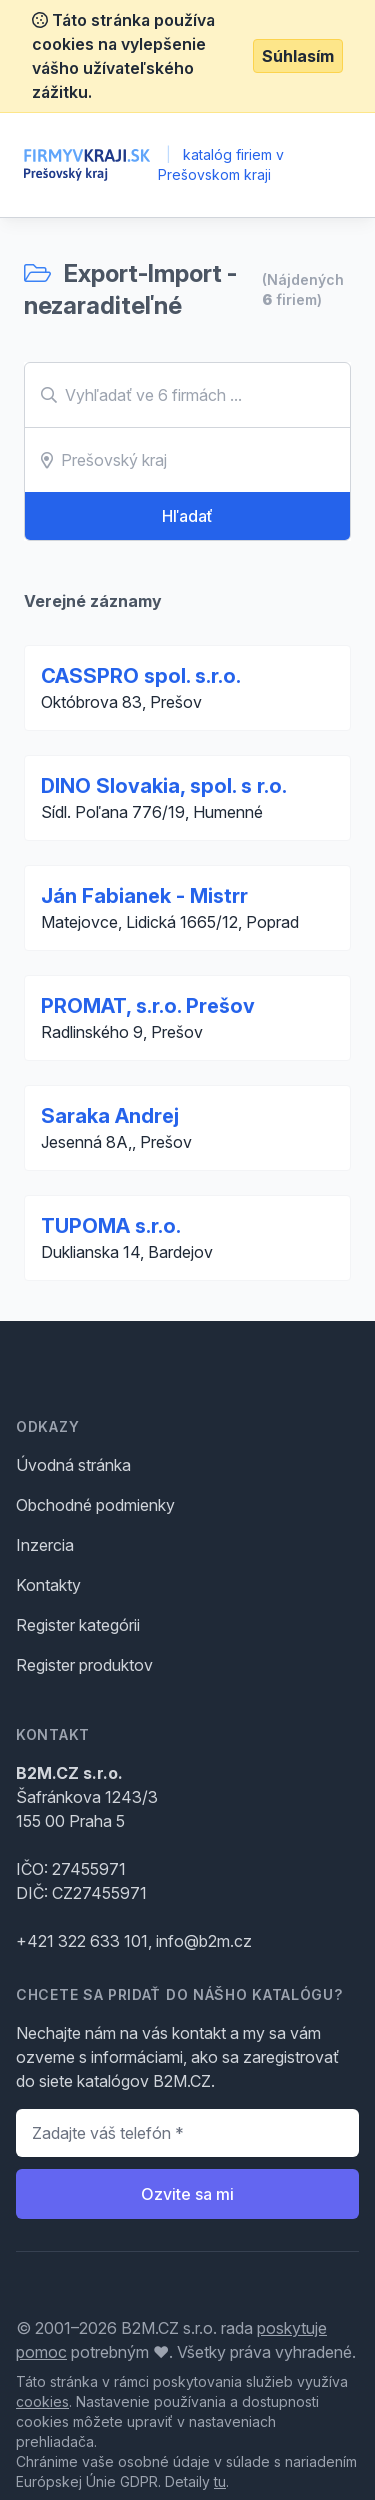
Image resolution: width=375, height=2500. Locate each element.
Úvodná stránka (73, 1465)
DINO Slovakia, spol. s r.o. (164, 786)
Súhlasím (298, 56)
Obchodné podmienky (95, 1505)
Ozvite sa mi (187, 2194)
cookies (42, 2401)
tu (220, 2481)
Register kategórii (78, 1625)
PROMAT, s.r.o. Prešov (148, 1006)
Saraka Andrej (110, 1116)
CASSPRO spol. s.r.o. (141, 676)
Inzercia (45, 1545)
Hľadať (187, 516)
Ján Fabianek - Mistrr (144, 896)
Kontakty (48, 1585)
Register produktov (84, 1665)
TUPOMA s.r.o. (111, 1226)
